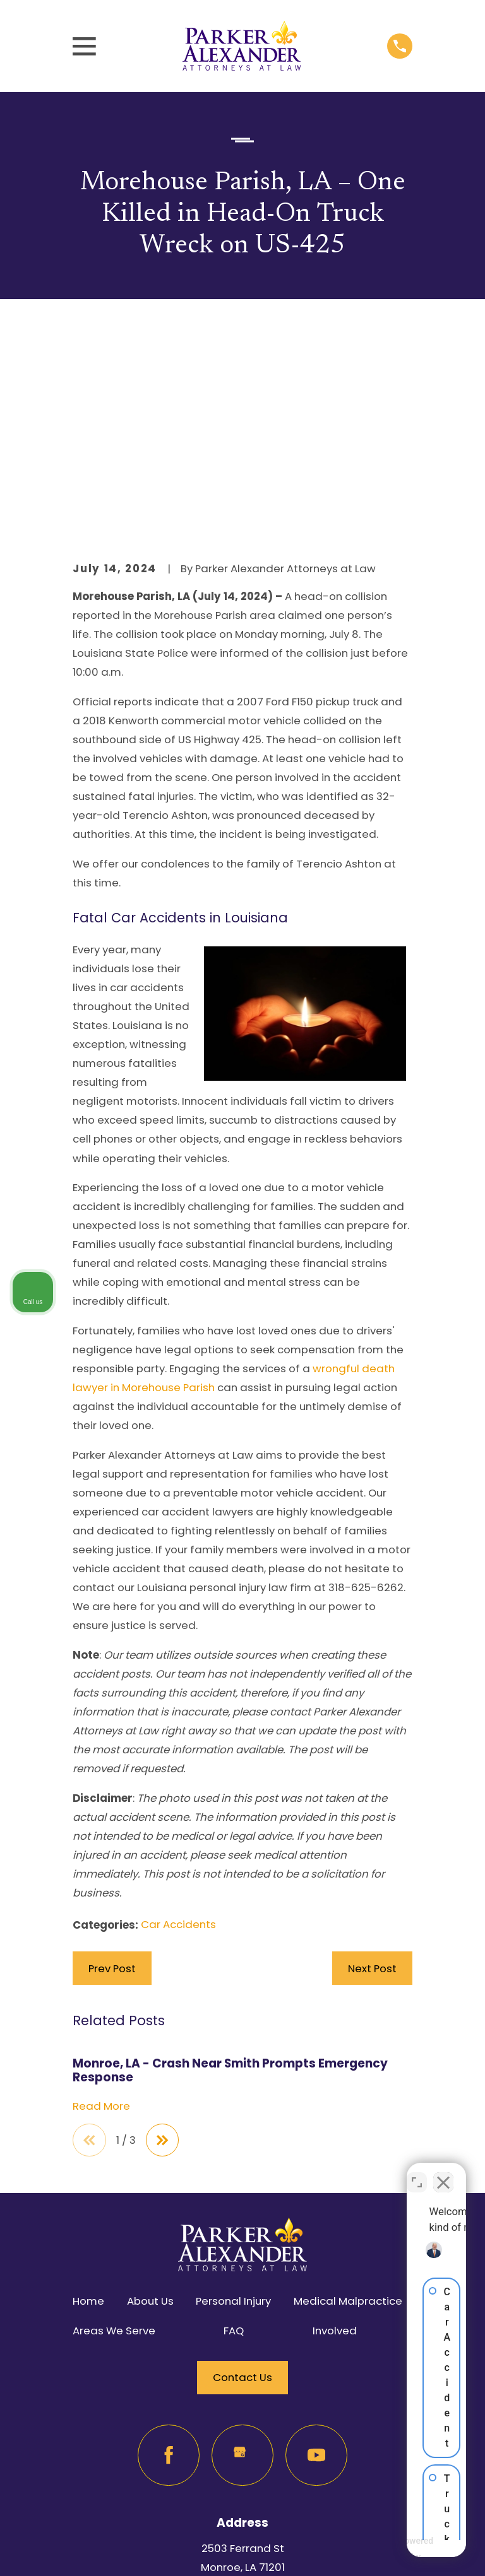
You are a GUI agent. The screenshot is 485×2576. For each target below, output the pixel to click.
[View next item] (164, 1930)
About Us (150, 2091)
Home (88, 2091)
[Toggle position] (417, 2173)
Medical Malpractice (348, 2091)
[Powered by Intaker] (377, 2549)
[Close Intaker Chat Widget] (443, 2173)
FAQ (234, 2121)
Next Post (372, 1757)
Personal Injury (233, 2091)
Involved (335, 2121)
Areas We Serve (114, 2121)
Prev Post (112, 1757)
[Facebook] (168, 2245)
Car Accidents (178, 1714)
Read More (101, 1895)
